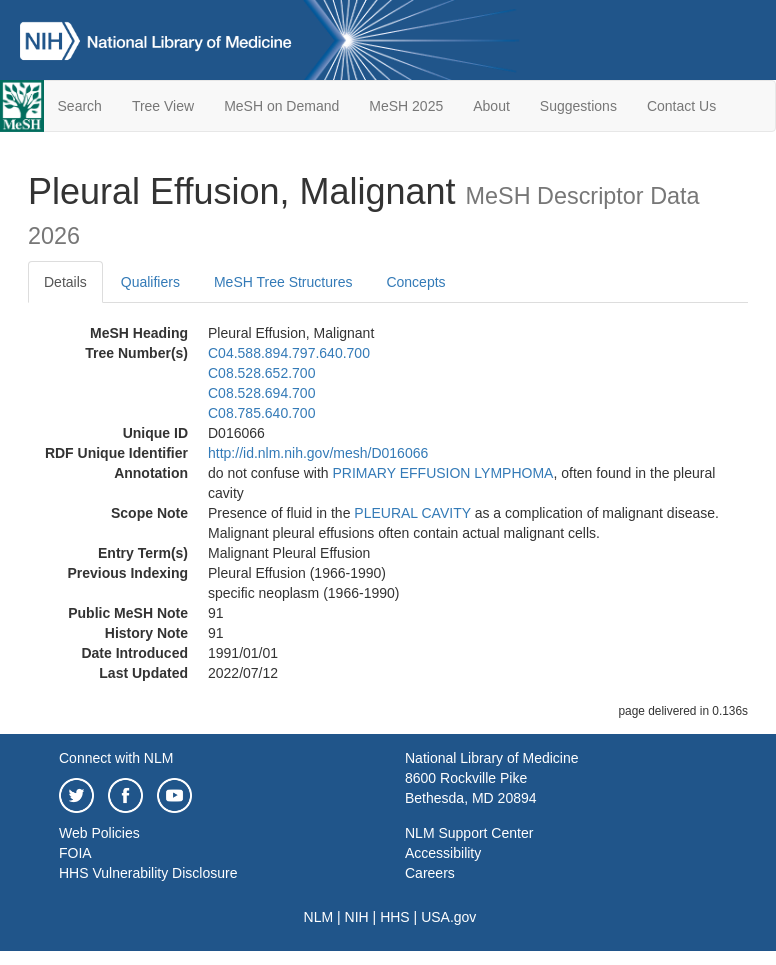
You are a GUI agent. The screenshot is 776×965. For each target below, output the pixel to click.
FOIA (75, 853)
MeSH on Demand (281, 106)
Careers (430, 873)
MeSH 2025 (406, 106)
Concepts (415, 282)
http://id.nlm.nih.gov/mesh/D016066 (318, 453)
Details (65, 282)
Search (80, 106)
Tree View (163, 106)
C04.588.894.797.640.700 (289, 353)
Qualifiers (150, 282)
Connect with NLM (116, 758)
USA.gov (448, 917)
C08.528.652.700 (261, 373)
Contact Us (681, 106)
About (491, 106)
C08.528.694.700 (261, 393)
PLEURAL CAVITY (412, 513)
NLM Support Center (469, 833)
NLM (319, 917)
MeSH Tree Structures (283, 282)
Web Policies (99, 833)
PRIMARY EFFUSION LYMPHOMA (443, 473)
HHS (395, 917)
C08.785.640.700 (261, 413)
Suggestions (578, 106)
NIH (357, 917)
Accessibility (443, 853)
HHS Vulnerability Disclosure (148, 873)
